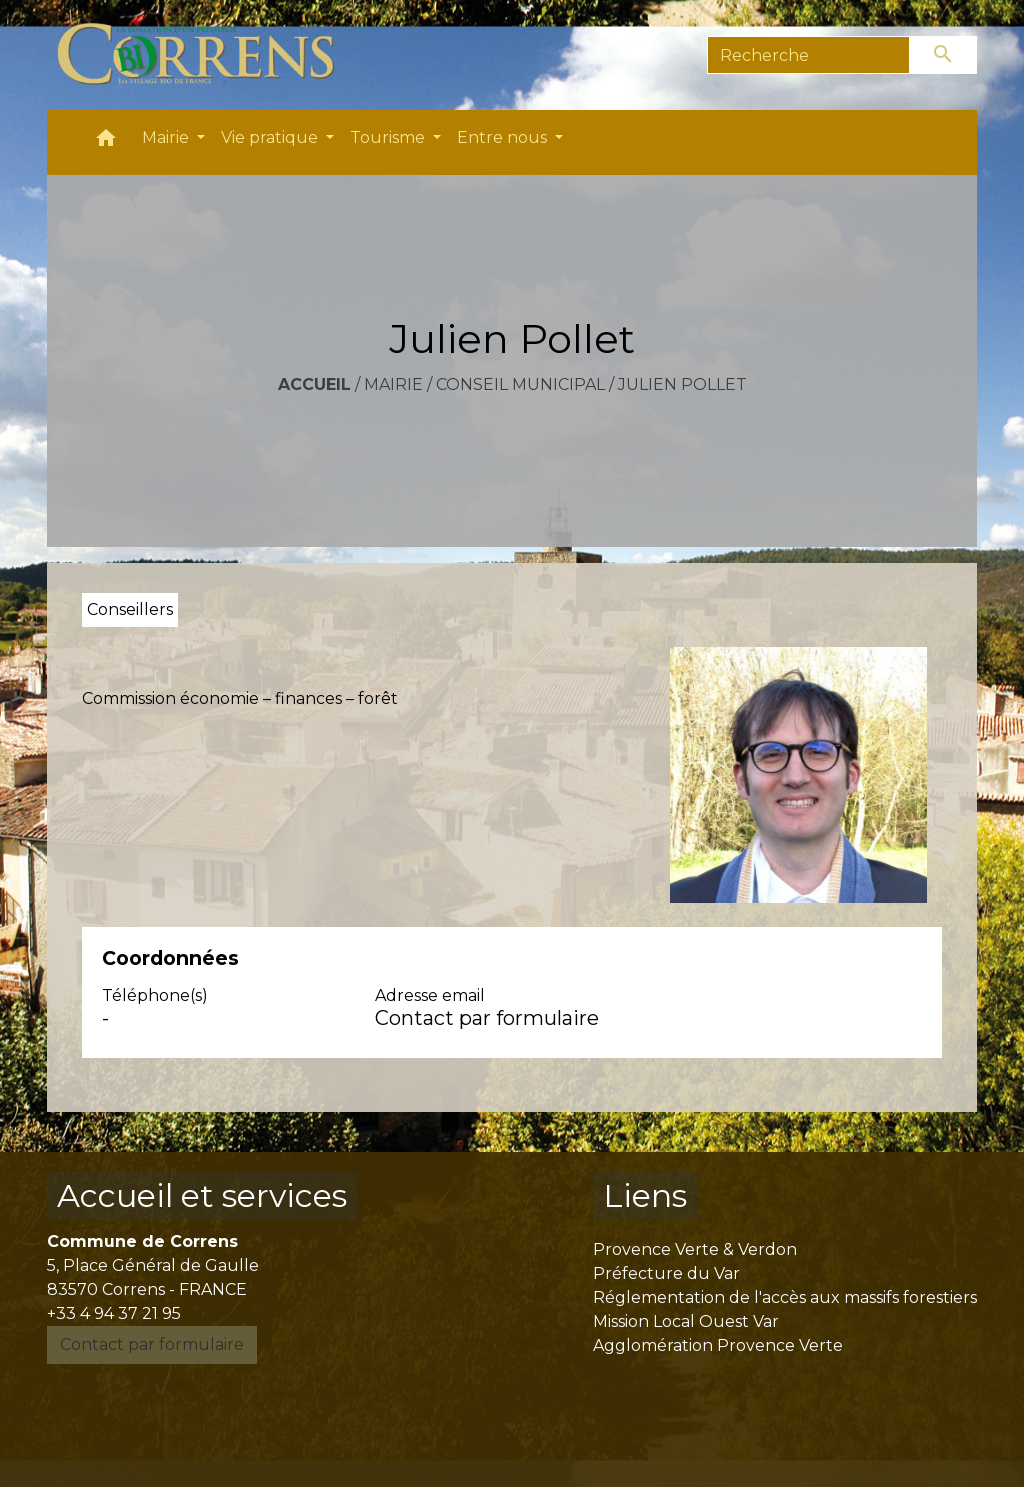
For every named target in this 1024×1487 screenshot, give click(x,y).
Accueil (314, 384)
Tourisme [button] (389, 137)
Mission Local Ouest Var (686, 1321)
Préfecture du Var (666, 1273)
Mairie (393, 384)
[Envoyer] (944, 55)
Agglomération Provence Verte (718, 1345)
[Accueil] (207, 55)
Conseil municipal (520, 384)
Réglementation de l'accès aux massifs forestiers (785, 1297)
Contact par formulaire (487, 1018)
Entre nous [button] (504, 137)
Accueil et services (202, 1195)
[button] (106, 142)
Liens (645, 1195)
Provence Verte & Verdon (695, 1249)
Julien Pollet (682, 384)
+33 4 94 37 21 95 (114, 1313)
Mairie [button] (167, 137)
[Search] (808, 55)
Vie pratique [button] (271, 137)
